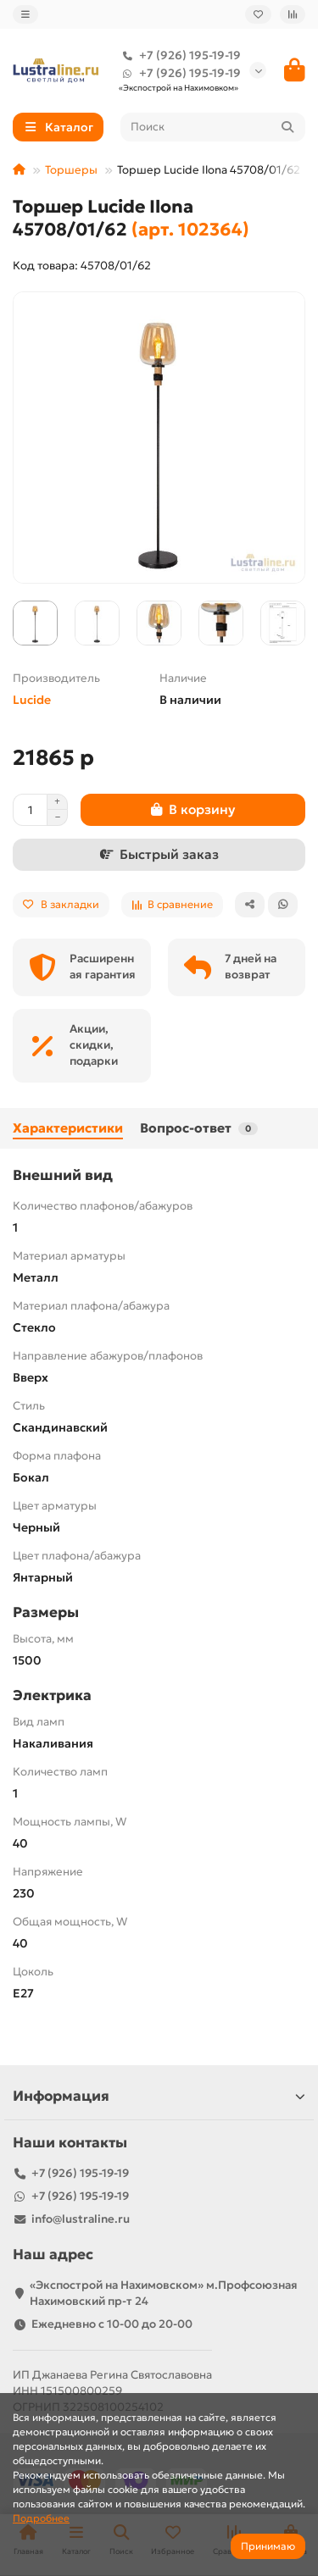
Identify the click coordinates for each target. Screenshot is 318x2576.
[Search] (213, 127)
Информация (159, 2096)
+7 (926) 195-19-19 (178, 55)
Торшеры (71, 170)
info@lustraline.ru (80, 2219)
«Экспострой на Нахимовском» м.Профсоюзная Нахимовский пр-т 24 (164, 2293)
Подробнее (41, 2518)
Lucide (32, 699)
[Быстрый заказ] (159, 855)
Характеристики (68, 1128)
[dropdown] (25, 14)
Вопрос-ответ (199, 1128)
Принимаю (268, 2546)
